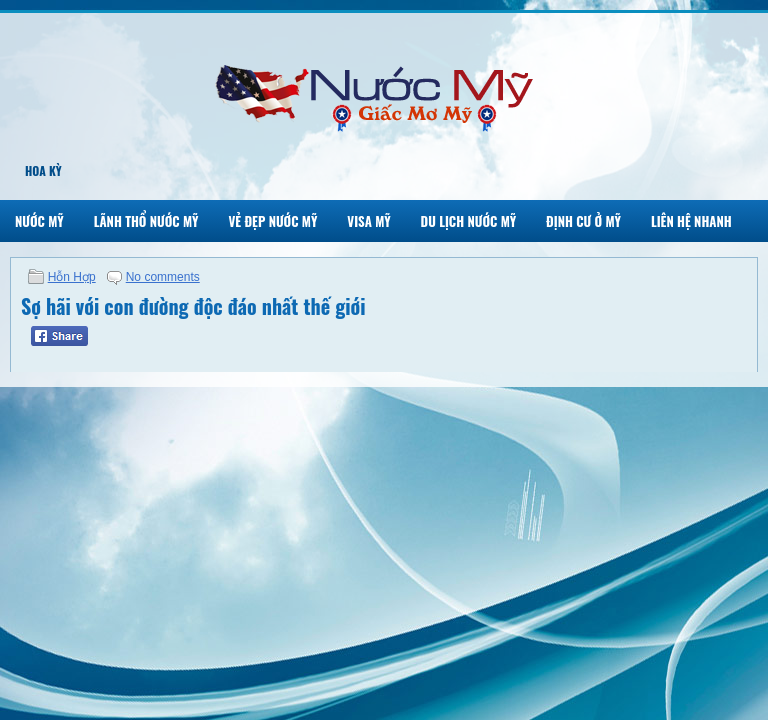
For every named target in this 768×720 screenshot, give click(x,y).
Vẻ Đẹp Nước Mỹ (272, 221)
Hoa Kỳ (43, 170)
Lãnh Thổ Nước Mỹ (146, 221)
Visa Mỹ (368, 221)
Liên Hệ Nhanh (691, 221)
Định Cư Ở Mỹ (583, 221)
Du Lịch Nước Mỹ (469, 221)
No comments (163, 277)
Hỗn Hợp (72, 277)
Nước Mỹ (39, 221)
